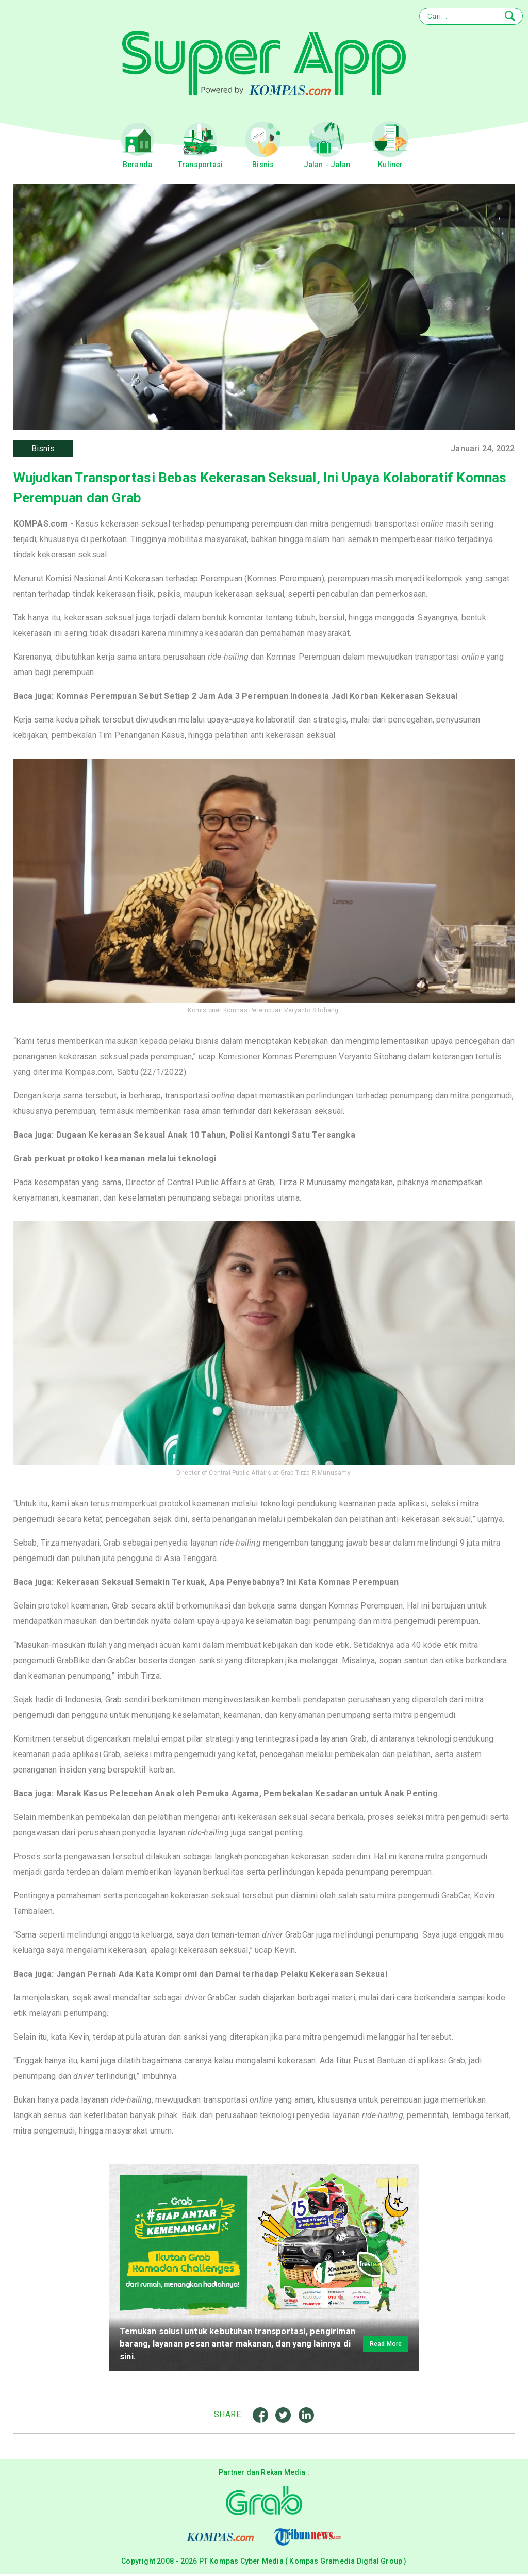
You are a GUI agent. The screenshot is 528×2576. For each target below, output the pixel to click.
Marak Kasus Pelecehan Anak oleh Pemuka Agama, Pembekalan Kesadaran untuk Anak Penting (247, 1795)
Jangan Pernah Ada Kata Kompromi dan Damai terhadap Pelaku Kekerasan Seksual (221, 1976)
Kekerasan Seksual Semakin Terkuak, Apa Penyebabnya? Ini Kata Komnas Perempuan (227, 1584)
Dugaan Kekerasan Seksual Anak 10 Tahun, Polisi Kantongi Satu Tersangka (205, 1137)
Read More (377, 2346)
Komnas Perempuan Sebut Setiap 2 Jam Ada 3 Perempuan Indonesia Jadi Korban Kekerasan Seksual (256, 698)
